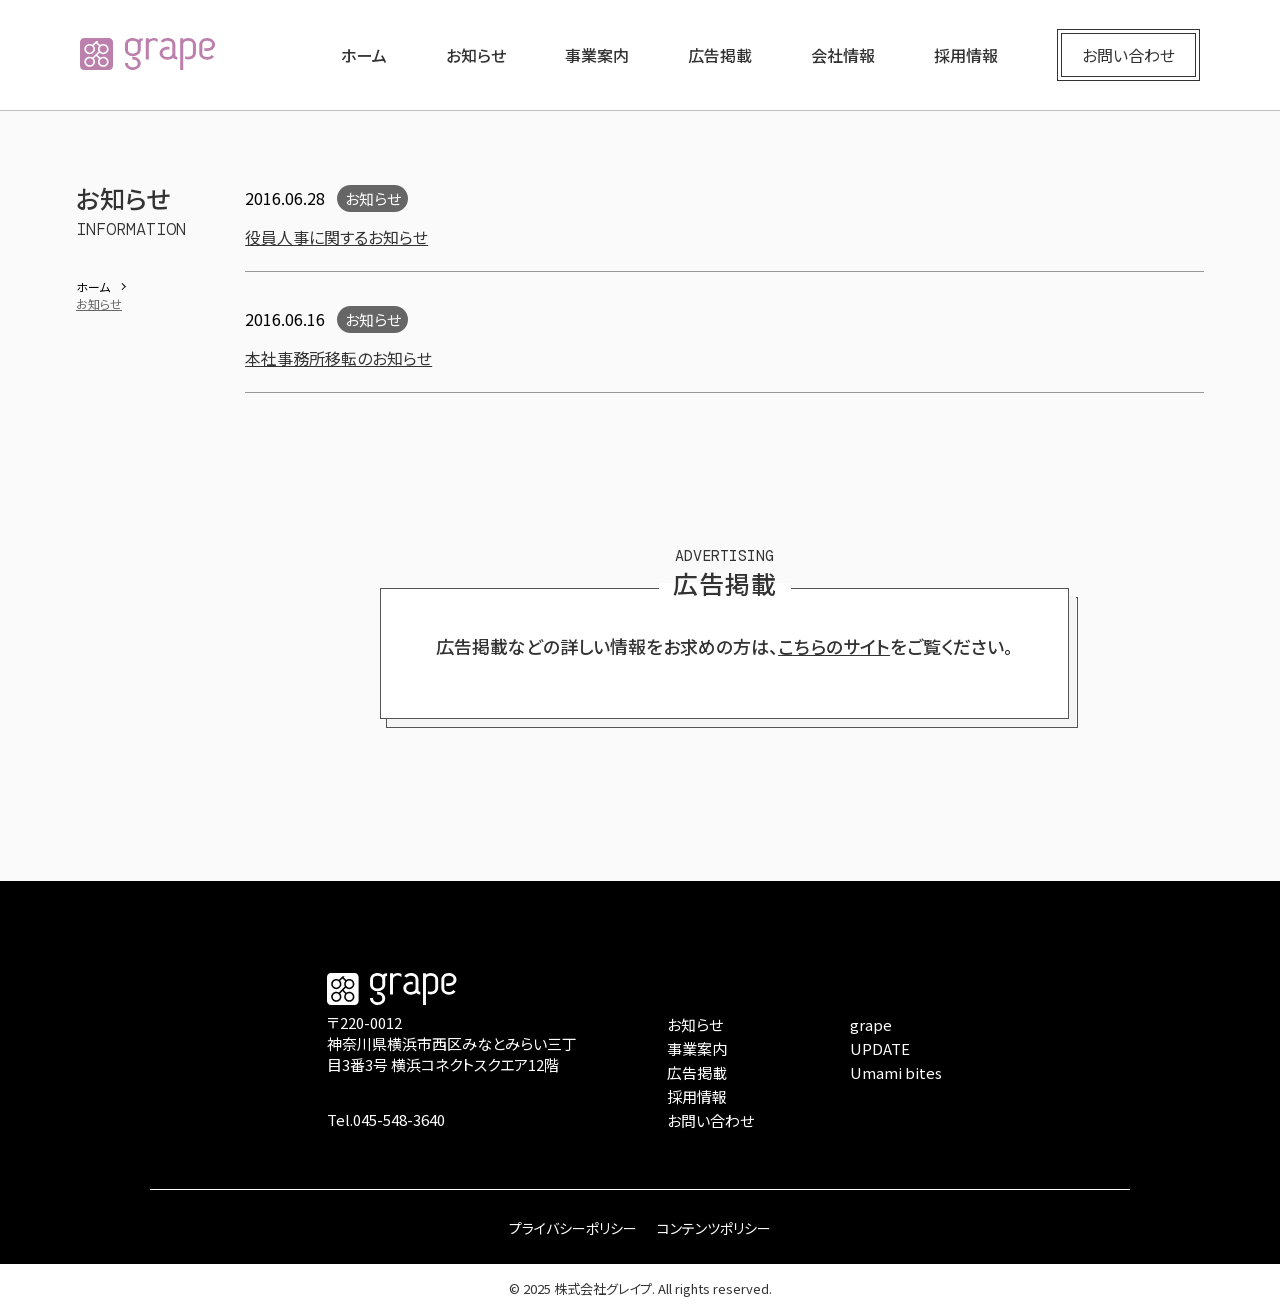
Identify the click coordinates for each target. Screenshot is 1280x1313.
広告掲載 (720, 55)
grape (871, 1024)
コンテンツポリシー (714, 1228)
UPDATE (880, 1048)
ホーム (364, 55)
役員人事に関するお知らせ (336, 237)
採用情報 (966, 55)
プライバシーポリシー (573, 1228)
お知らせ (476, 55)
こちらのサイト (834, 646)
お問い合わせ (1128, 55)
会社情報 (843, 55)
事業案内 (597, 55)
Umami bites (896, 1072)
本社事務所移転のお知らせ (338, 358)
